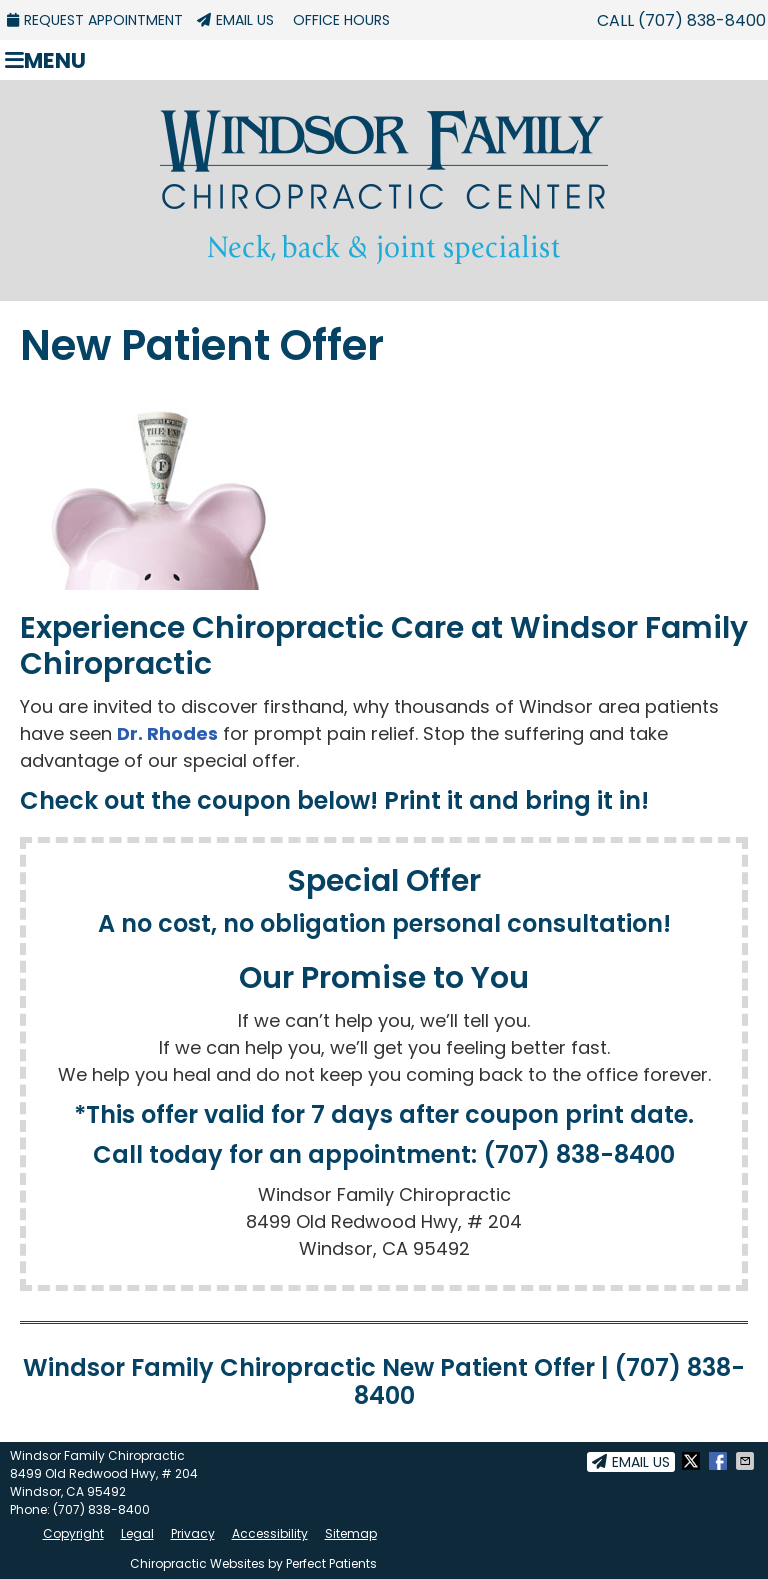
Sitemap (351, 1533)
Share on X (693, 1461)
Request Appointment (95, 20)
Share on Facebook (720, 1461)
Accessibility (270, 1533)
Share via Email (747, 1461)
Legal (137, 1533)
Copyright (73, 1533)
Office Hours (341, 20)
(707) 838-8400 (702, 20)
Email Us (235, 20)
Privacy (193, 1533)
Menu (45, 60)
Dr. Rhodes (167, 733)
